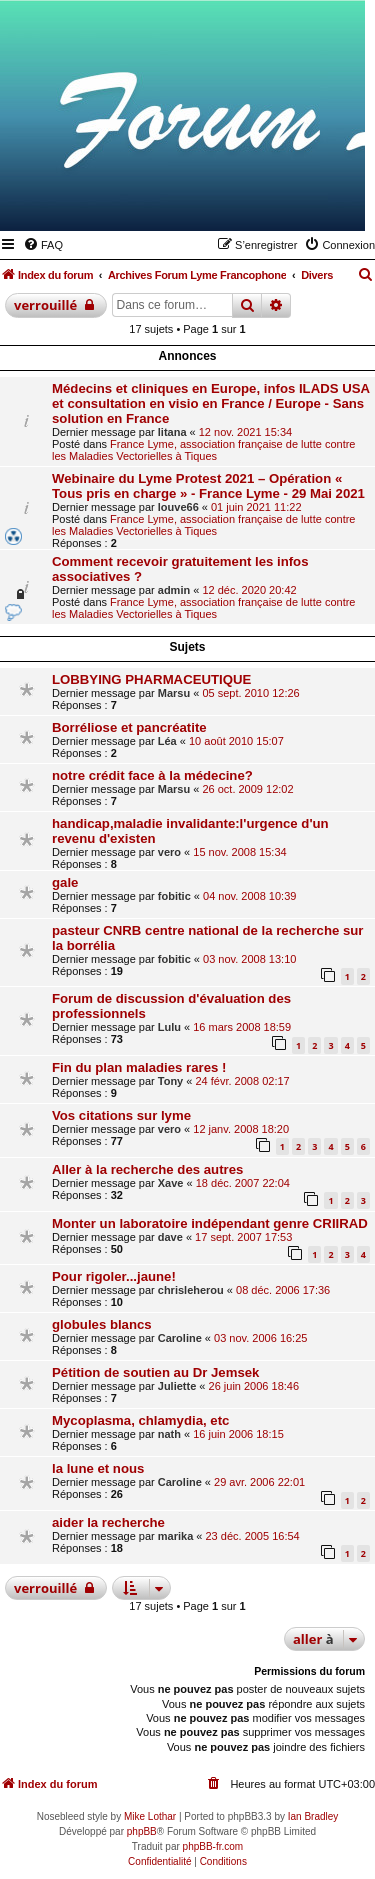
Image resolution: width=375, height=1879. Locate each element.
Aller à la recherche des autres (147, 1169)
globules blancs (102, 1324)
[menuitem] (43, 245)
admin (174, 590)
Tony (170, 1081)
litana (172, 432)
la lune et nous (98, 1468)
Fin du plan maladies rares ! (139, 1067)
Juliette (177, 1386)
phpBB (142, 1831)
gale (65, 882)
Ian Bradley (313, 1816)
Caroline (180, 1338)
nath (169, 1434)
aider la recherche (108, 1522)
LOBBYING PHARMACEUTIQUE (151, 679)
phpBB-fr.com (213, 1846)
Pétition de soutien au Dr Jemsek (155, 1372)
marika (175, 1536)
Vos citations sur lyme (121, 1115)
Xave (171, 1183)
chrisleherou (191, 1290)
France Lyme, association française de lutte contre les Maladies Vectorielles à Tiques (203, 450)
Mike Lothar (150, 1816)
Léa (167, 741)
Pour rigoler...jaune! (114, 1276)
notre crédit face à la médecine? (152, 775)
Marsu (174, 693)
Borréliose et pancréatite (129, 727)
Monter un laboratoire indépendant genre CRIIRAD (210, 1223)
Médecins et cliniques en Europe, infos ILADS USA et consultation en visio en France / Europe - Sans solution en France (211, 403)
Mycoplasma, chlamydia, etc (140, 1420)
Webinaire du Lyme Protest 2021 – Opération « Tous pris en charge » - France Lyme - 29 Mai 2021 (208, 486)
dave (170, 1237)
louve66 (178, 507)
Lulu (169, 1027)
